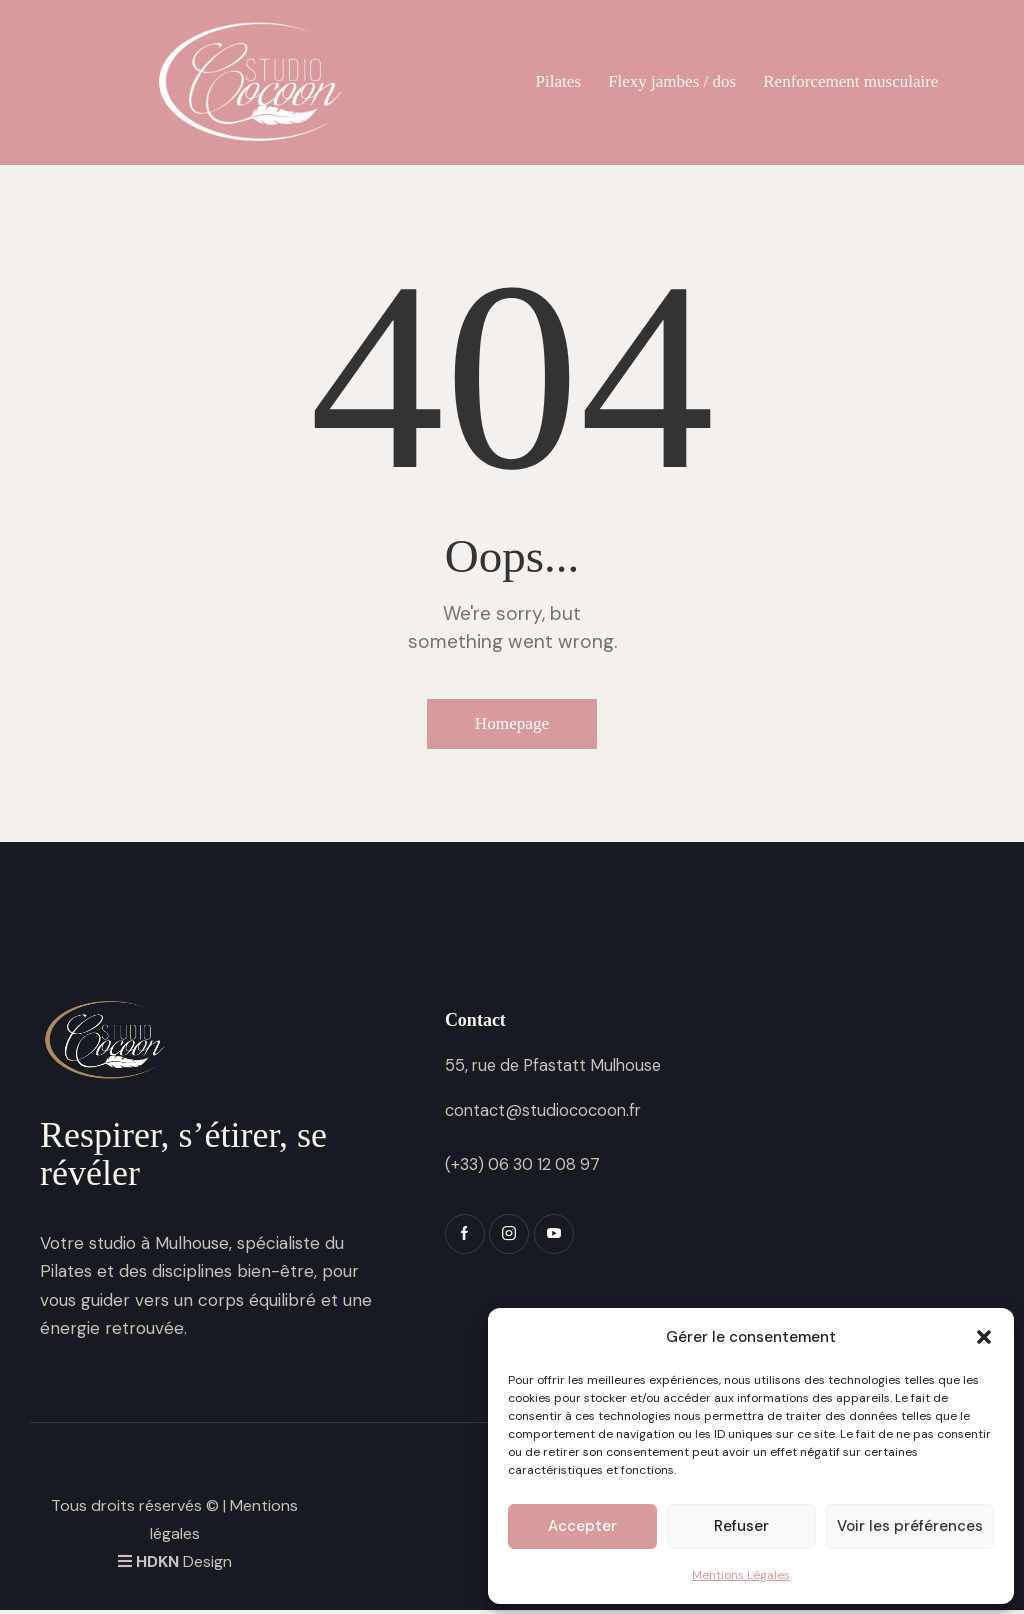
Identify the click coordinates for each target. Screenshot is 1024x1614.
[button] (984, 1337)
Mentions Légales (741, 1575)
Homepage (512, 726)
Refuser (741, 1526)
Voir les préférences (910, 1526)
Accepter (582, 1526)
